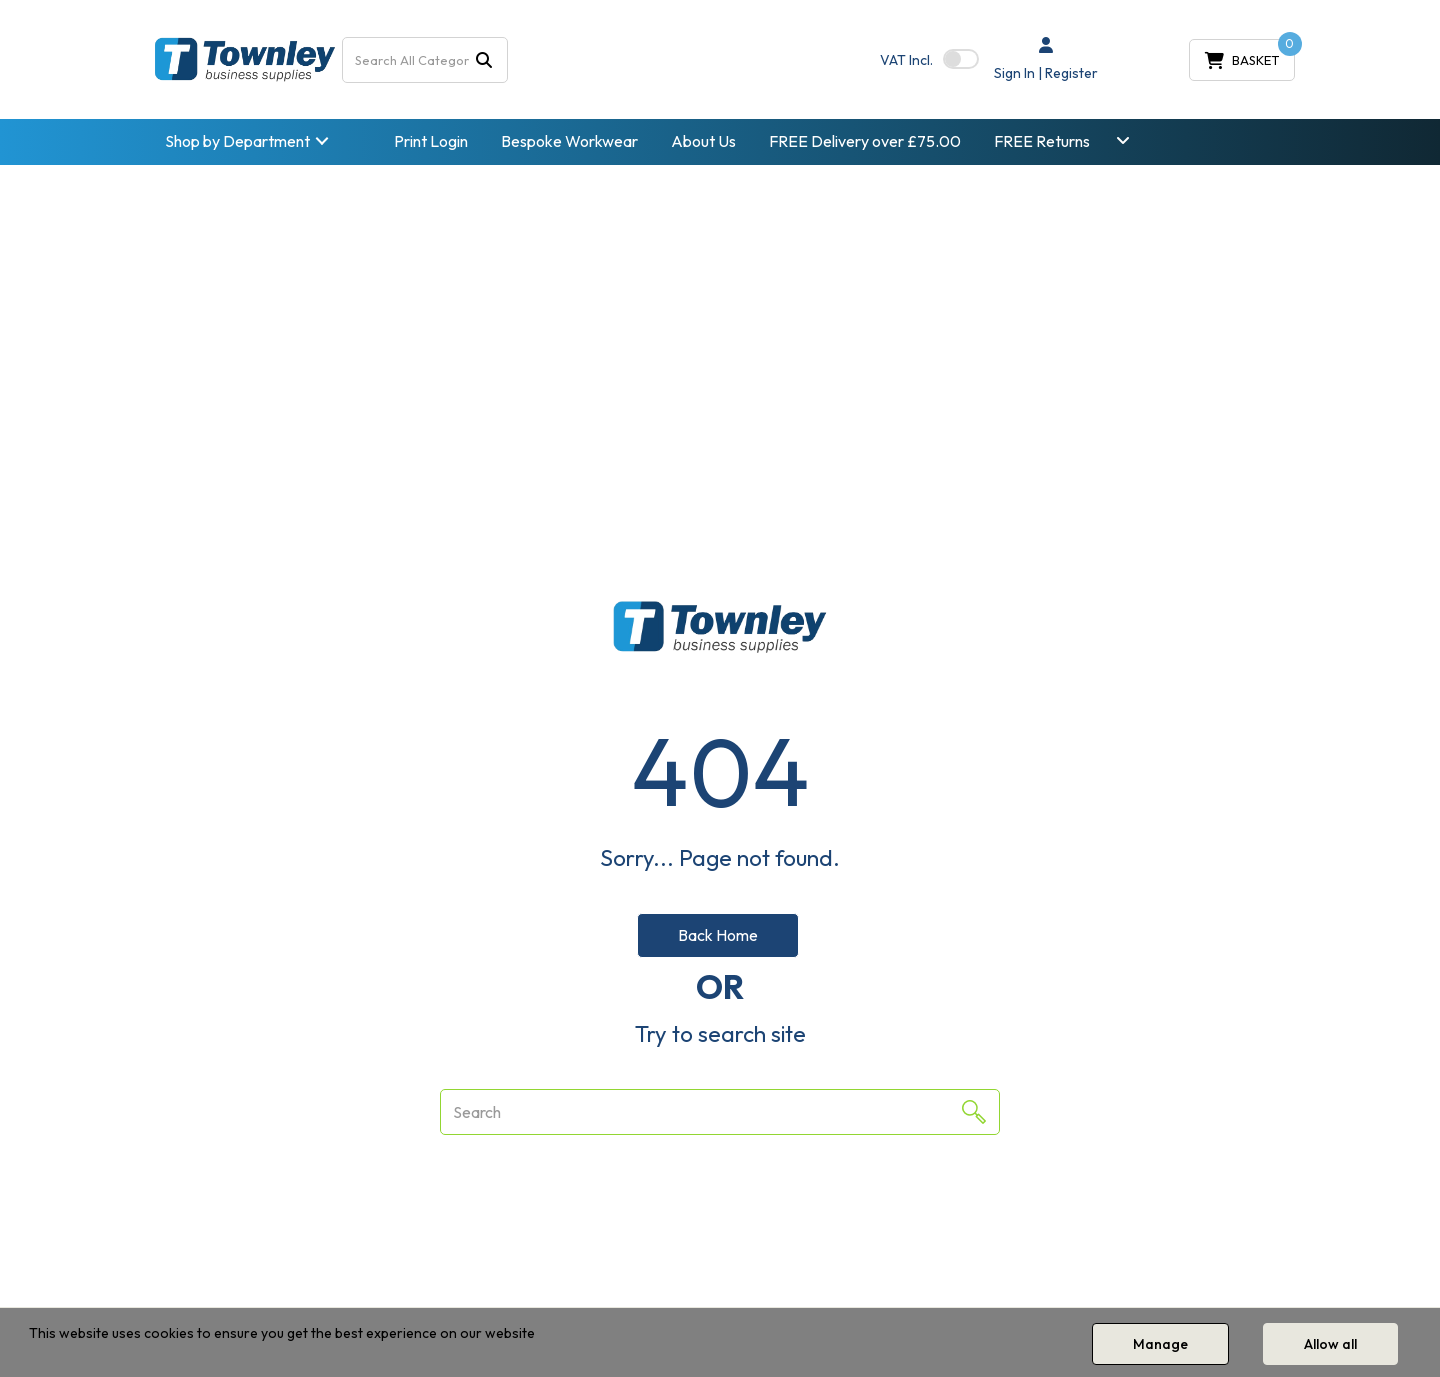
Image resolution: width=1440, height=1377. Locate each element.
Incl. (906, 60)
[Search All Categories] (425, 60)
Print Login (431, 141)
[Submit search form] (484, 59)
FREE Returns (1042, 141)
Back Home (718, 935)
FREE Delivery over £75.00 (865, 141)
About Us (703, 141)
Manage (1160, 1344)
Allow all (1330, 1344)
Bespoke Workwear (569, 141)
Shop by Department (237, 141)
